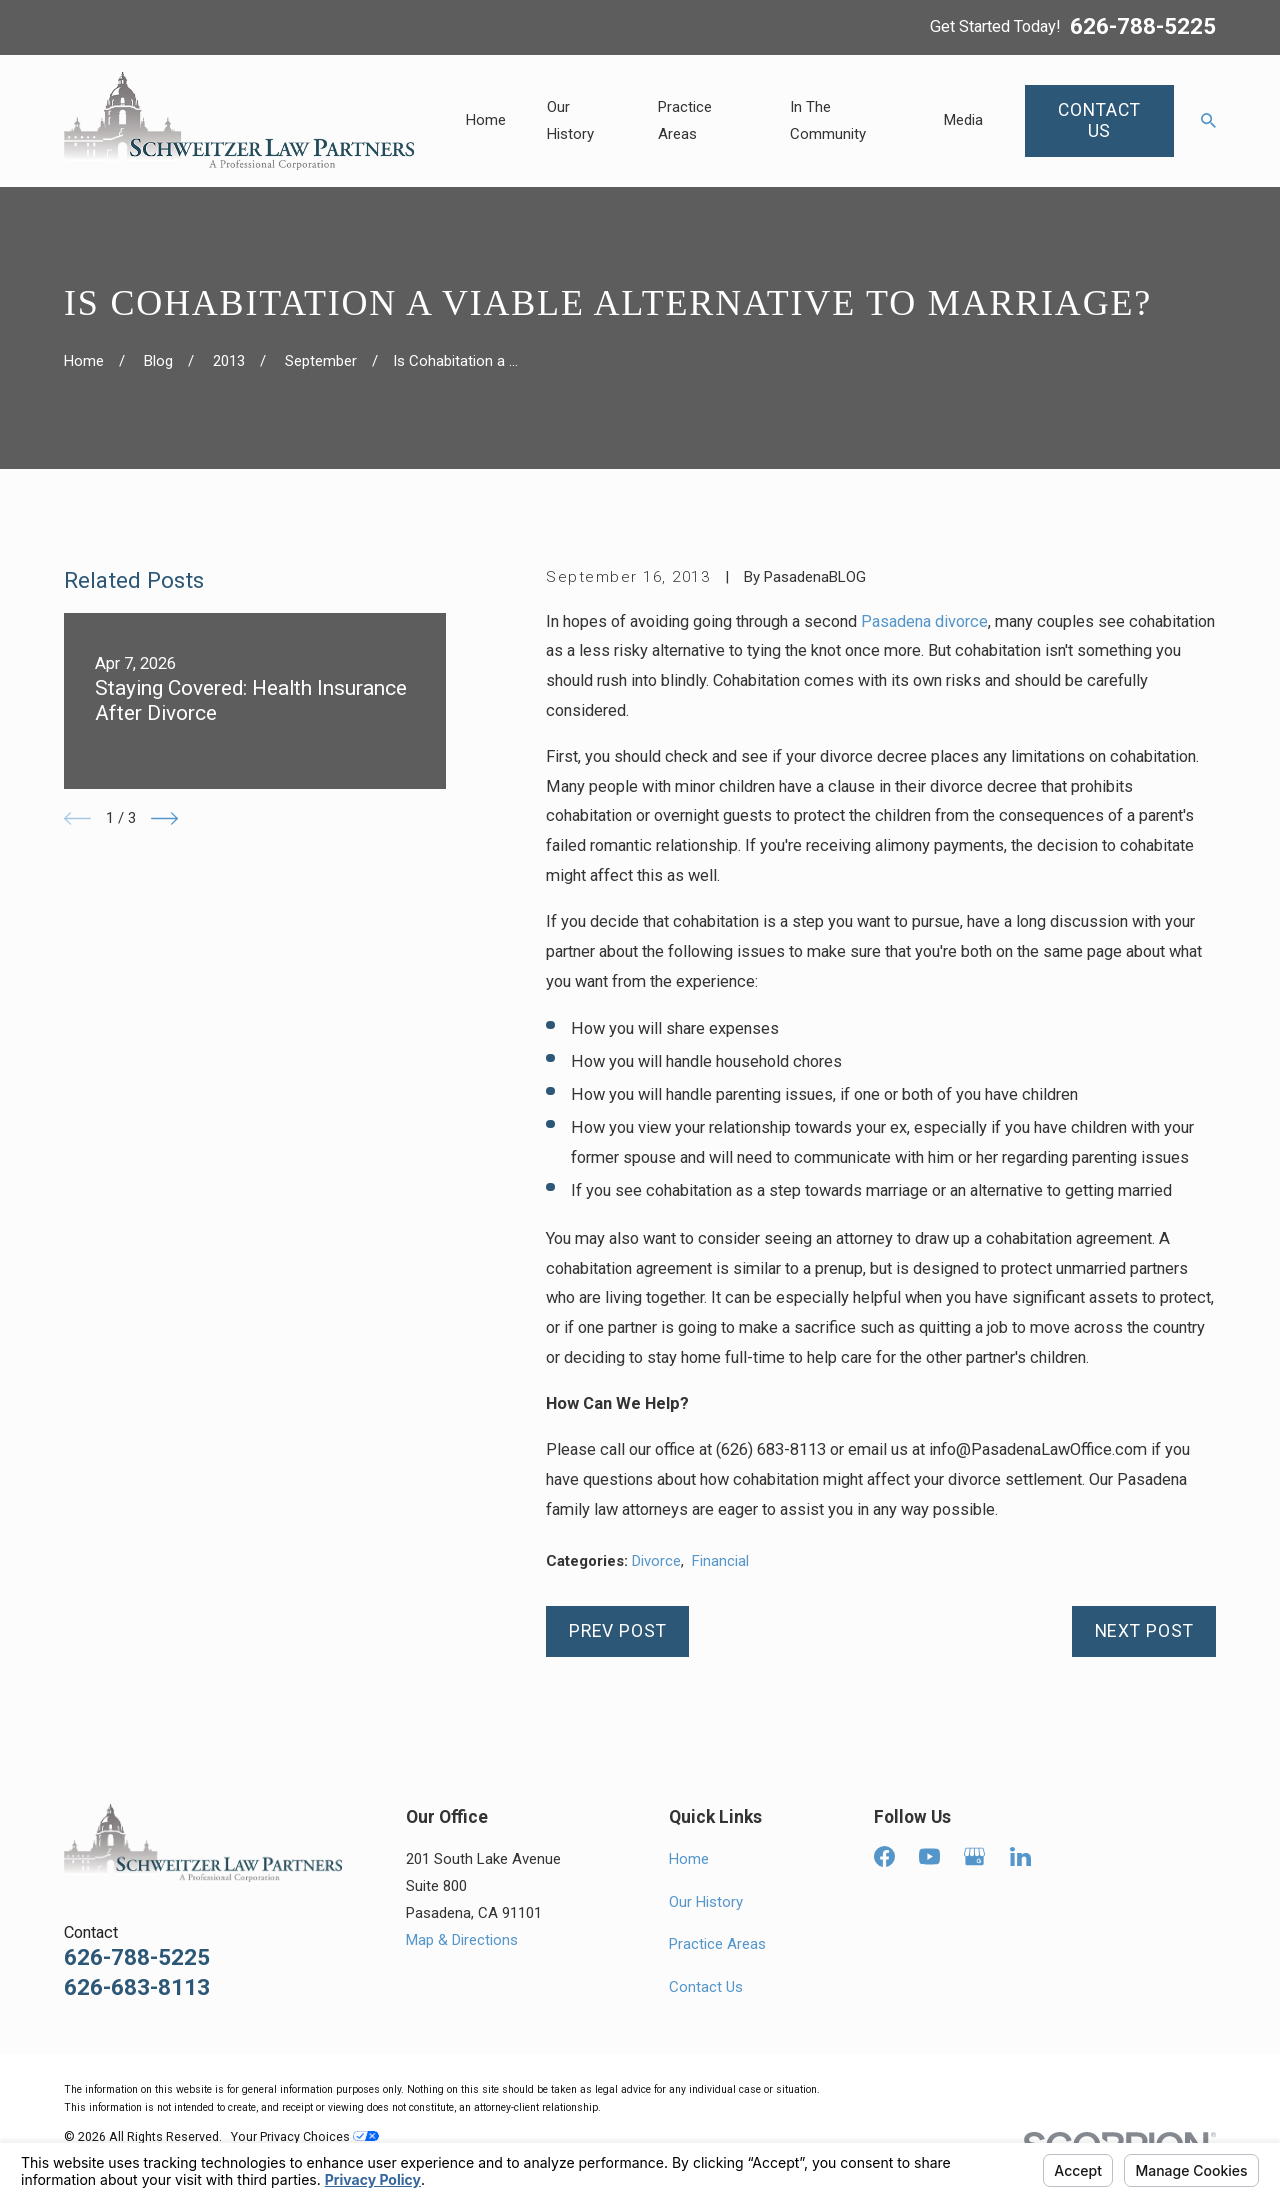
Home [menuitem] (486, 120)
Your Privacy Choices (305, 2136)
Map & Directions (462, 1940)
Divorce (656, 1561)
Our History (706, 1902)
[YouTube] (929, 1856)
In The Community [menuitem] (828, 120)
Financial (720, 1561)
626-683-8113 (137, 1987)
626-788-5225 (1143, 27)
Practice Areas (717, 1944)
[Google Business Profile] (974, 1856)
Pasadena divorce (924, 621)
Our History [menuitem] (570, 120)
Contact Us (706, 1987)
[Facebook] (884, 1856)
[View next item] (164, 818)
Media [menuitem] (963, 120)
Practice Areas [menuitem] (685, 120)
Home (689, 1859)
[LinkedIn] (1020, 1856)
